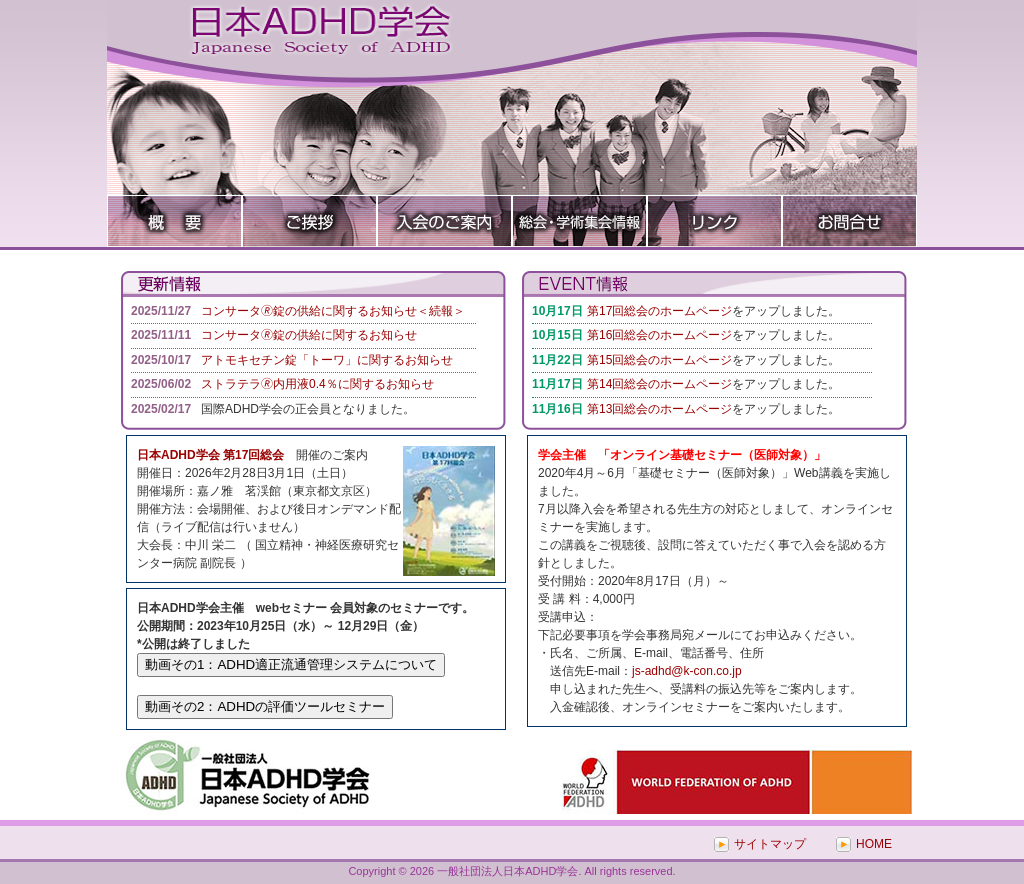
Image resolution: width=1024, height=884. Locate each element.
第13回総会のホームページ (659, 409)
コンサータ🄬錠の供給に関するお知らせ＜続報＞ (333, 311)
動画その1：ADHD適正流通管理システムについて (291, 664)
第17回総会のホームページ (659, 311)
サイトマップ (770, 844)
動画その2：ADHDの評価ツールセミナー (265, 706)
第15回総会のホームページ (659, 360)
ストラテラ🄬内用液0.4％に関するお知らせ (317, 384)
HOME (874, 844)
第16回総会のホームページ (659, 335)
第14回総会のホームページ (659, 384)
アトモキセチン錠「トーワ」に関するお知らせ (327, 360)
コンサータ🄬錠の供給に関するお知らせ (309, 335)
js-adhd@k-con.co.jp (687, 671)
